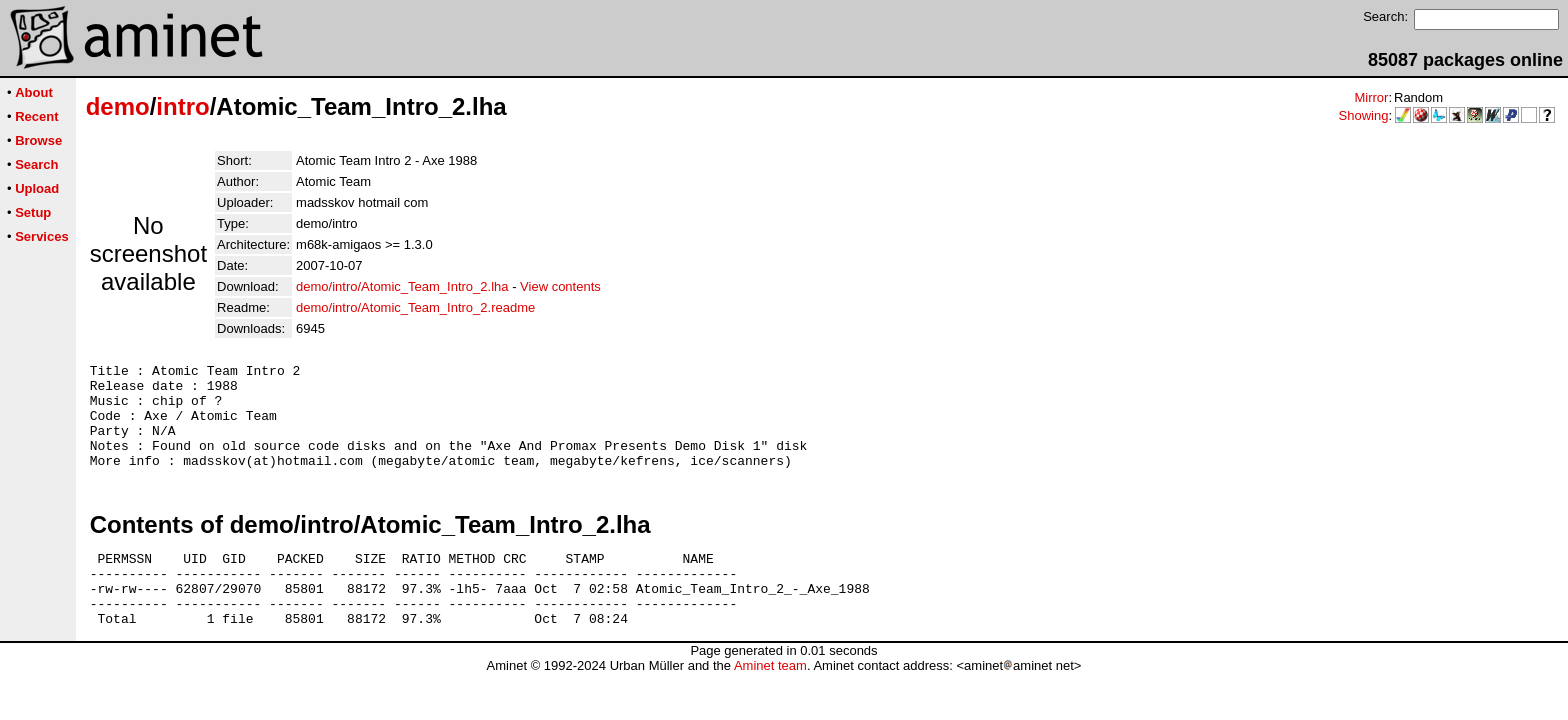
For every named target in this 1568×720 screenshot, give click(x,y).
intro (182, 106)
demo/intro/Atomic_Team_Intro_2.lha (402, 286)
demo (118, 106)
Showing (1364, 115)
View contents (560, 286)
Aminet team (770, 701)
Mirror (1371, 97)
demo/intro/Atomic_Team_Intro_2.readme (415, 307)
